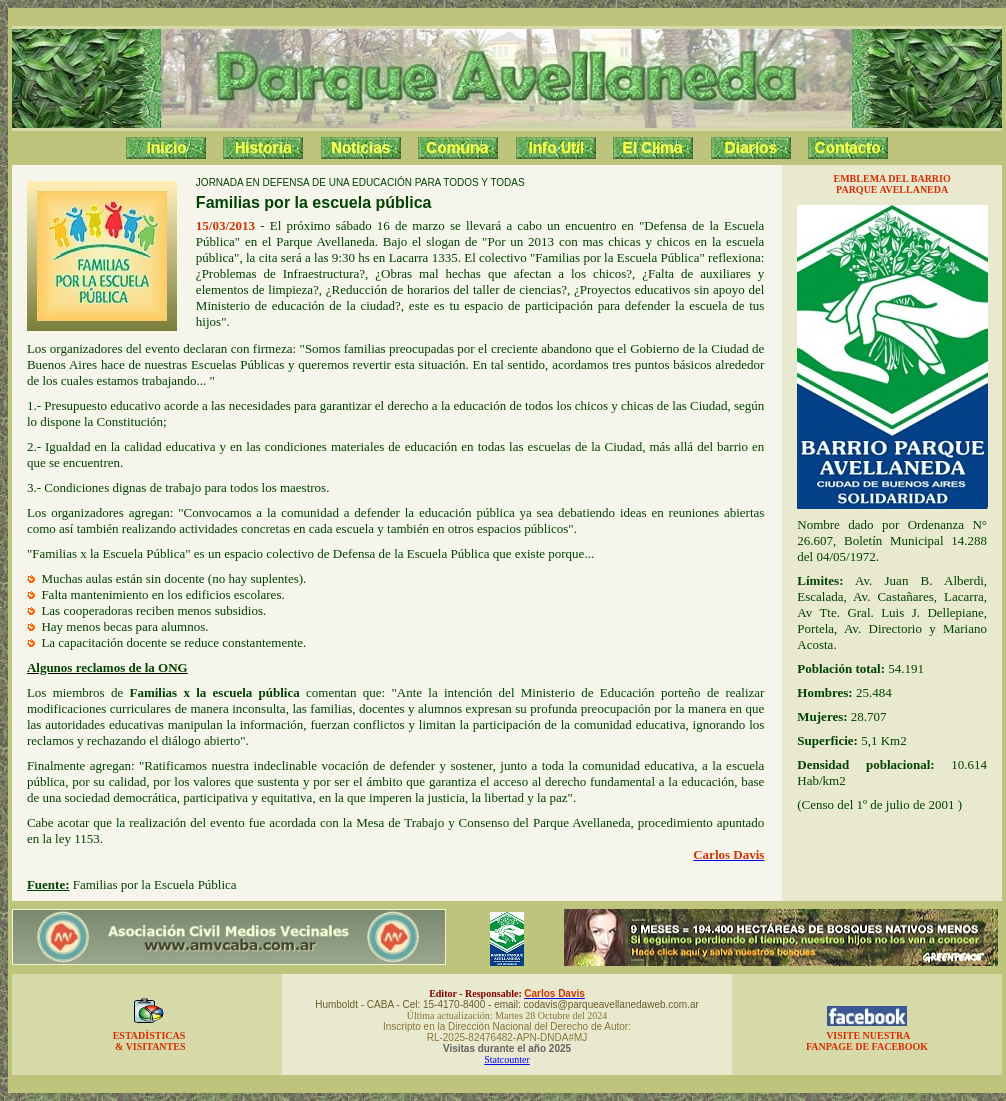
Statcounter (507, 1059)
